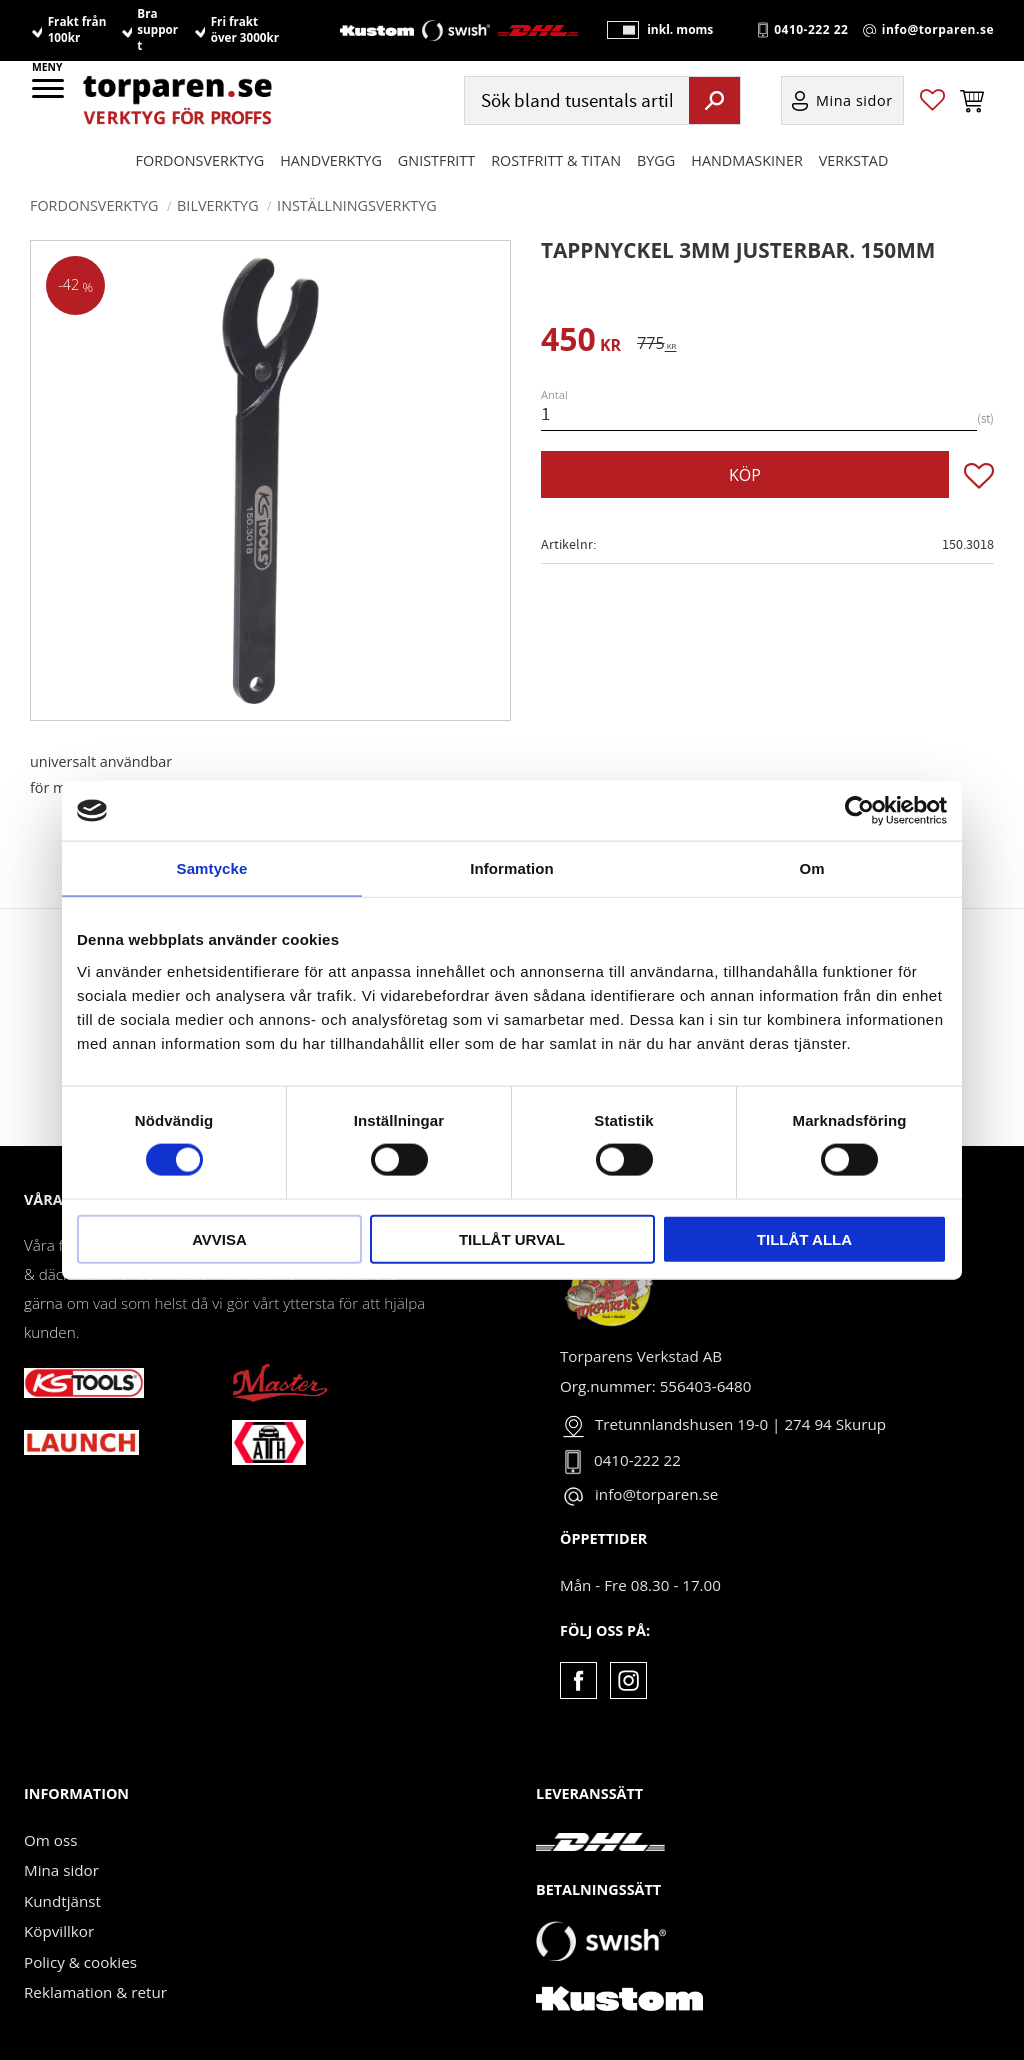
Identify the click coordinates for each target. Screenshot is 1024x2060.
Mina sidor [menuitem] (854, 101)
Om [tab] (811, 868)
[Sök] (714, 101)
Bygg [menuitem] (656, 161)
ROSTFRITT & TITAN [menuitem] (556, 161)
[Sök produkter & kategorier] (574, 101)
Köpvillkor (59, 1931)
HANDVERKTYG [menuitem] (331, 161)
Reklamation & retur (95, 1992)
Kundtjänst (62, 1901)
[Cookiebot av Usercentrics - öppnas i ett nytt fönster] (859, 811)
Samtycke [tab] (212, 868)
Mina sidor (61, 1870)
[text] (581, 342)
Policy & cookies (80, 1962)
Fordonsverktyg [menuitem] (200, 161)
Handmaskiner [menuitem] (746, 161)
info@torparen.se (938, 31)
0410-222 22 (811, 31)
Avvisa (219, 1238)
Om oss (50, 1840)
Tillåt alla (804, 1238)
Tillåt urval (512, 1238)
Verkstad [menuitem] (854, 161)
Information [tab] (512, 868)
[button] (49, 95)
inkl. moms (678, 30)
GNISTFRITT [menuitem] (436, 161)
